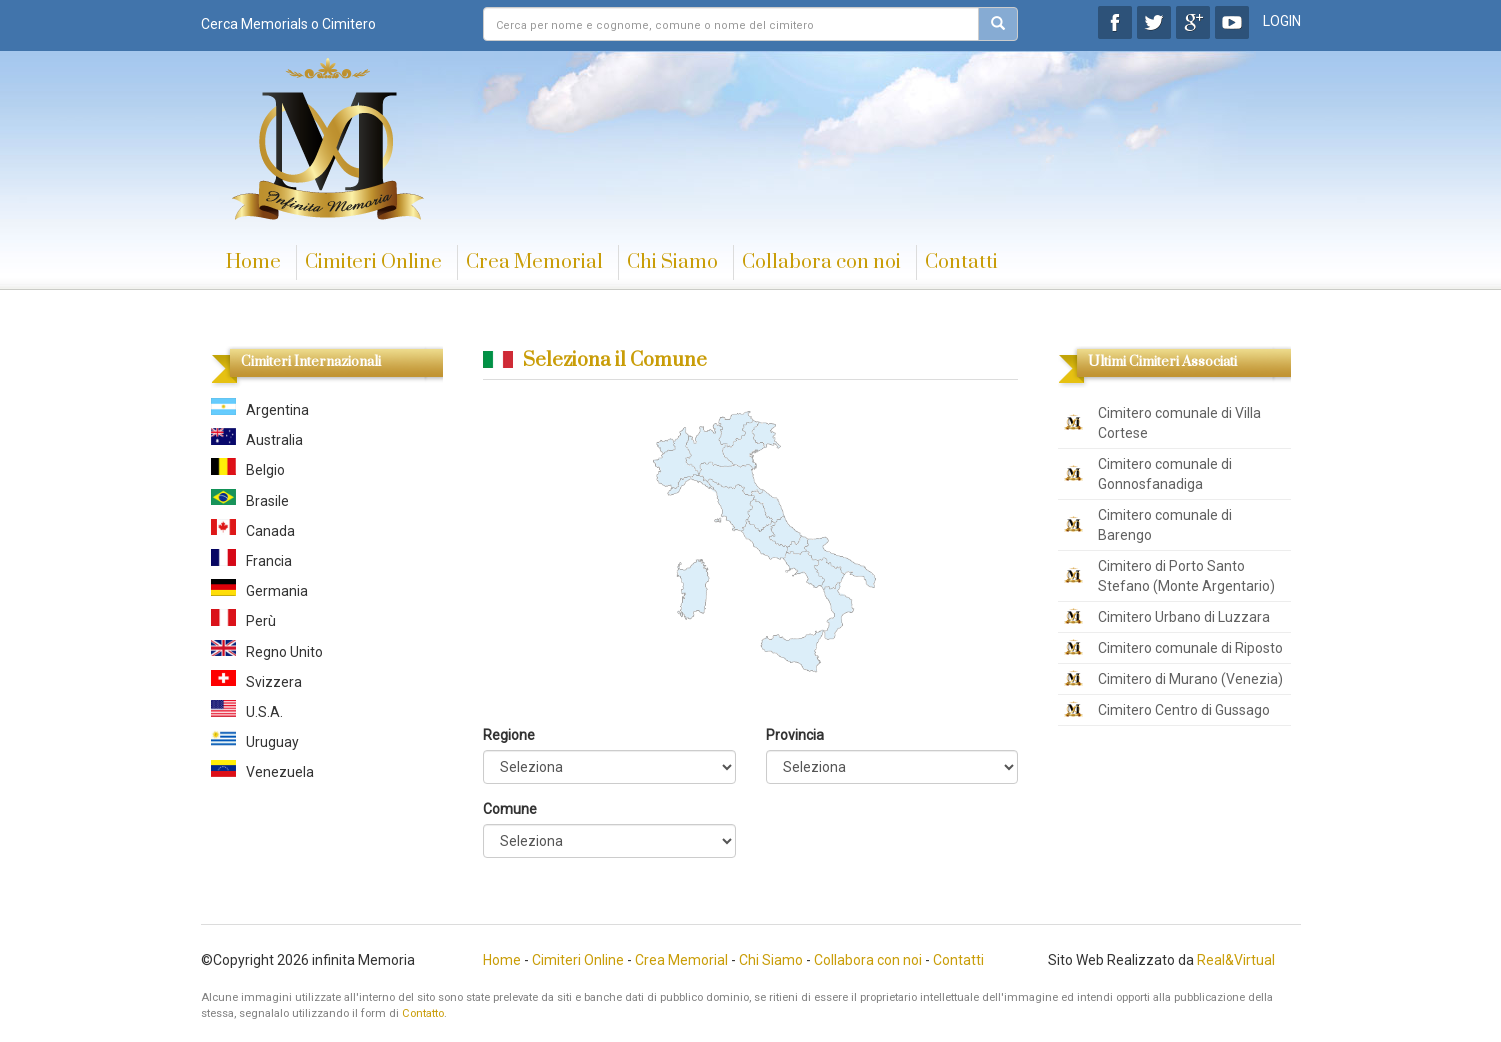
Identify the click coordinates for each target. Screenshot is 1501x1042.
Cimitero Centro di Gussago (1184, 710)
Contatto (423, 1013)
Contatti (961, 262)
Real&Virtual (1236, 960)
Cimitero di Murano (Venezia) (1190, 679)
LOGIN (1282, 21)
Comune (510, 809)
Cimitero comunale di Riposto (1190, 648)
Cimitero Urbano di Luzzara (1184, 617)
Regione (509, 735)
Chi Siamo (672, 262)
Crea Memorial (534, 262)
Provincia (795, 735)
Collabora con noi (821, 262)
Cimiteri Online (373, 262)
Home (253, 262)
